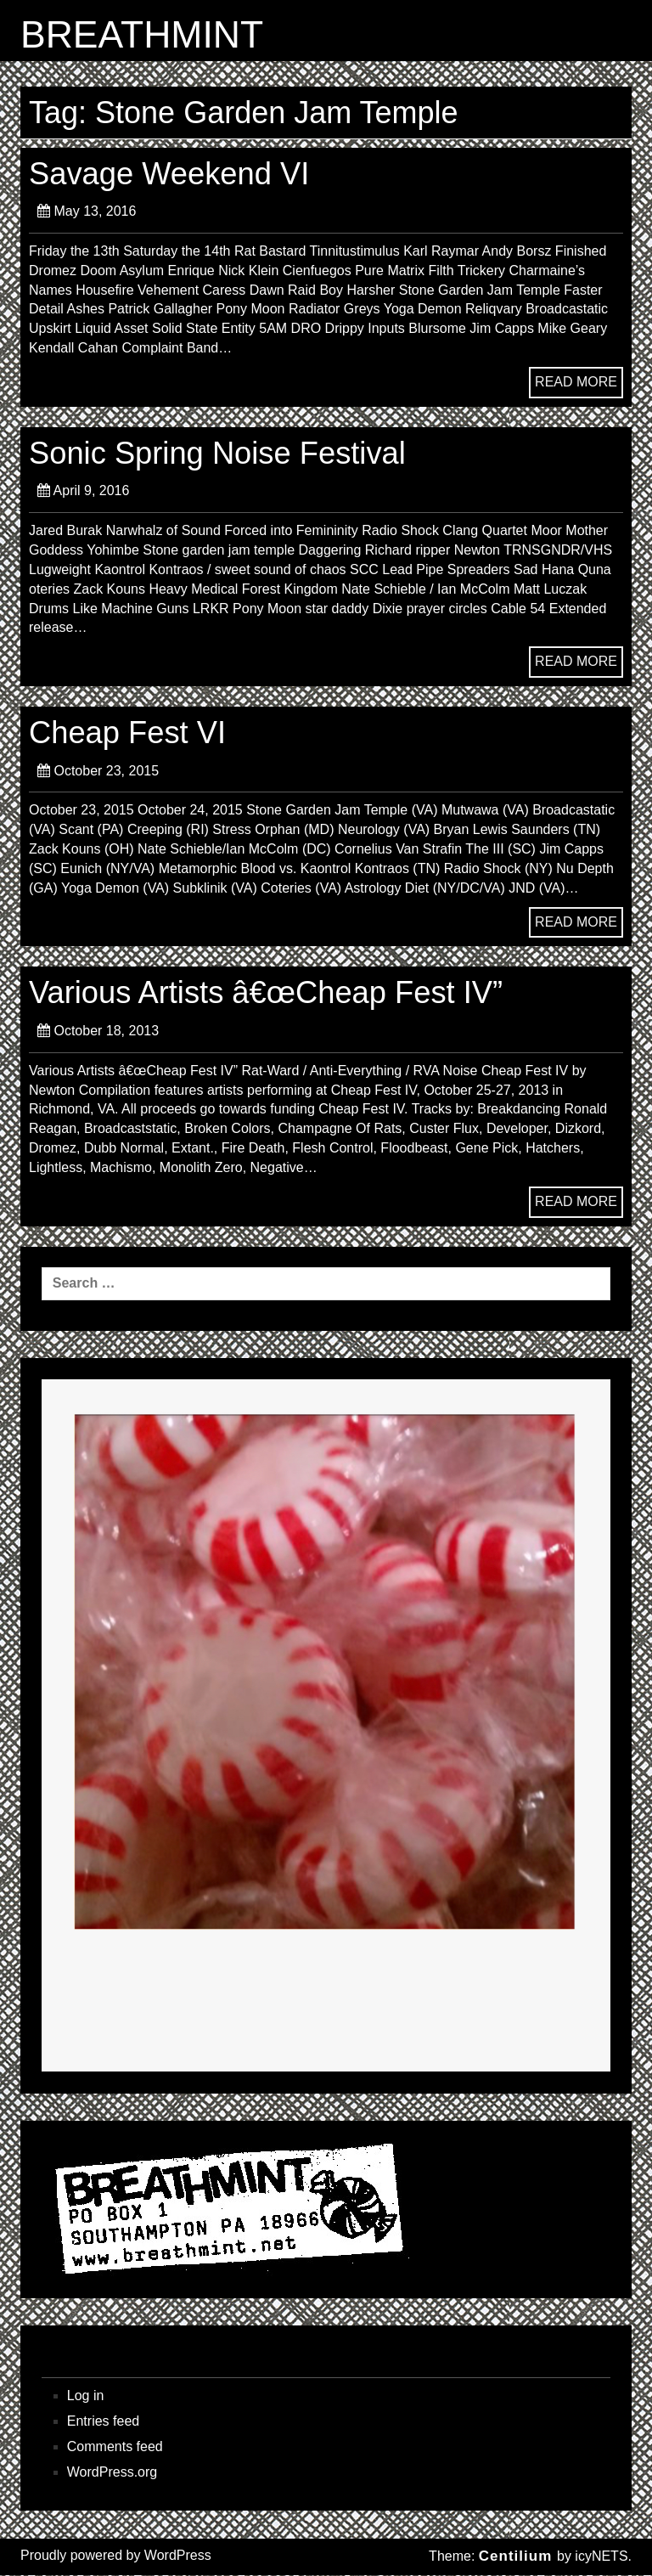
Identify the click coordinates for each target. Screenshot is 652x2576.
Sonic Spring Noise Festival (220, 453)
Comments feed (115, 2447)
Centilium (515, 2557)
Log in (85, 2396)
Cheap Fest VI (128, 733)
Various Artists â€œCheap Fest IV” (269, 993)
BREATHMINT (143, 35)
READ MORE (576, 382)
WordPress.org (112, 2472)
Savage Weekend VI (171, 173)
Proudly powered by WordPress (115, 2556)
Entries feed (103, 2422)
